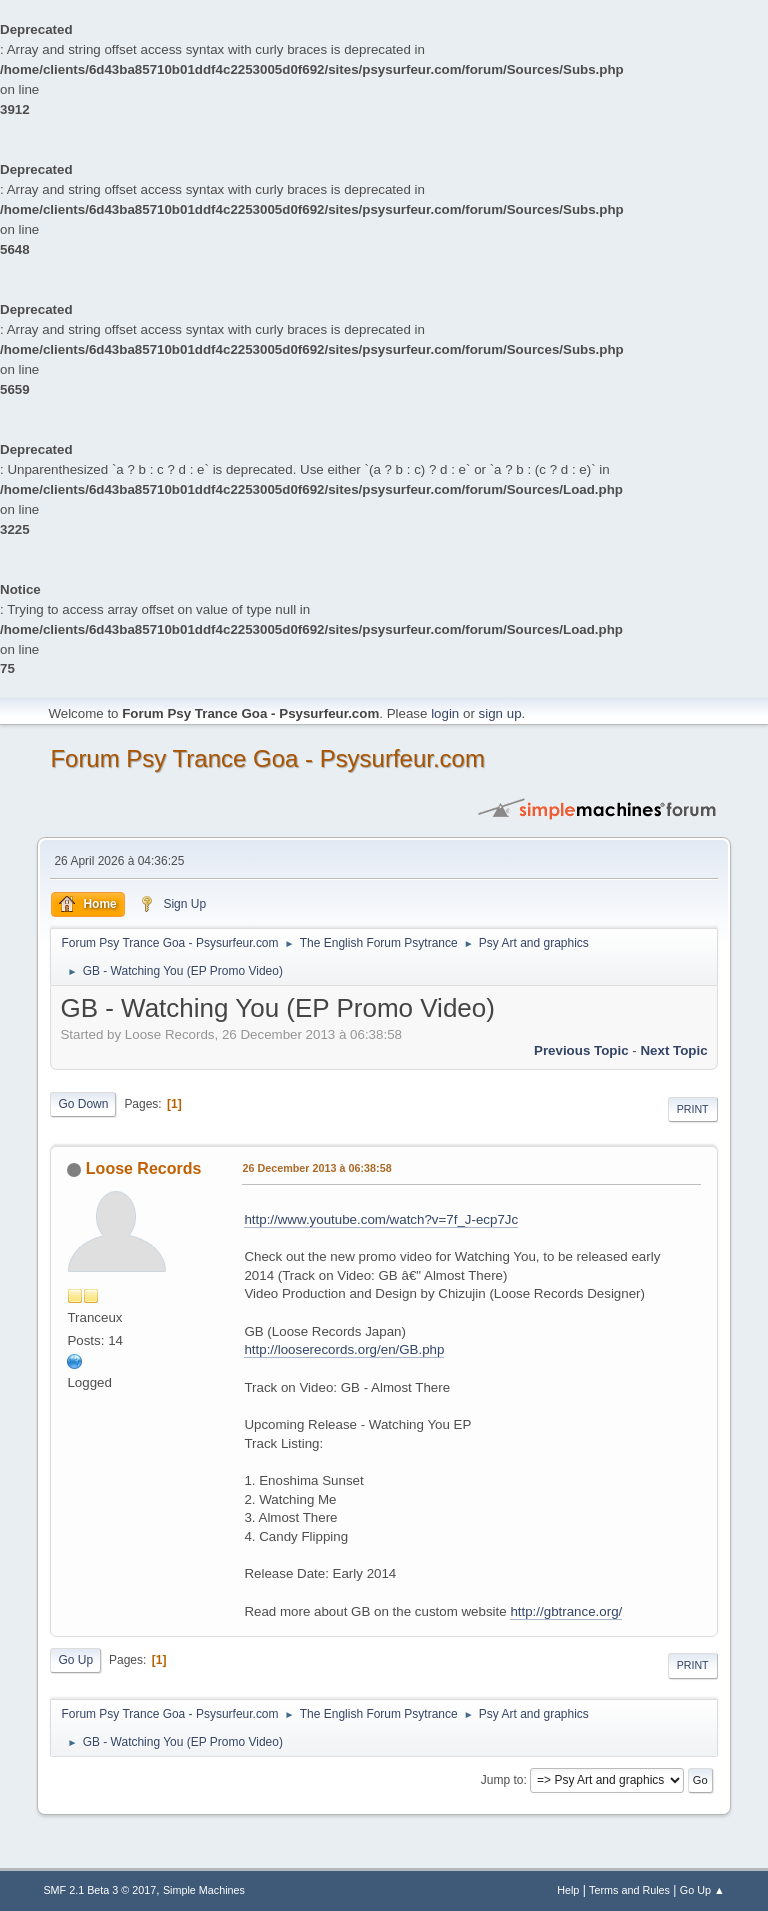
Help (568, 1890)
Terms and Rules (629, 1890)
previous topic (581, 1050)
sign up (500, 713)
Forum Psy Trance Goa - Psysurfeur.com (267, 758)
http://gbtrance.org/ (566, 1611)
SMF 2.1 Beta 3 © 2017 (99, 1890)
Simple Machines (204, 1890)
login (445, 713)
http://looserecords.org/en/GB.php (344, 1349)
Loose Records (143, 1168)
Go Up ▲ (702, 1890)
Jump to (502, 1780)
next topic (673, 1050)
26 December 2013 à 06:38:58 (316, 1168)
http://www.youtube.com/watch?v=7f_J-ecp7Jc (381, 1219)
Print (693, 1109)
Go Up (75, 1660)
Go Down (83, 1104)
